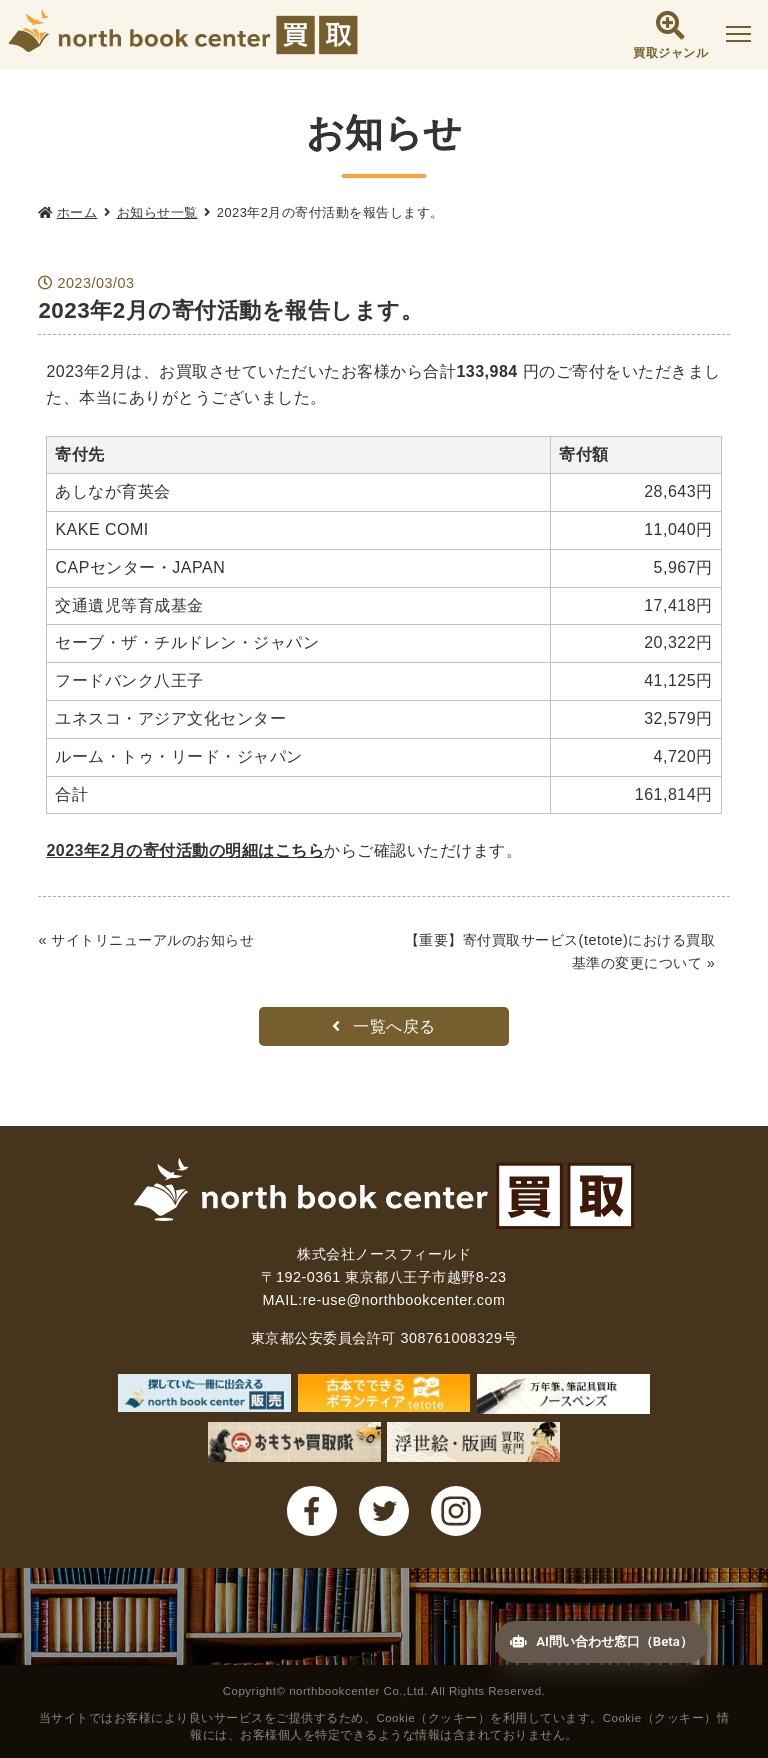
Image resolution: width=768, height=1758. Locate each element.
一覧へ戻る (384, 1026)
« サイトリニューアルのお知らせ (146, 940)
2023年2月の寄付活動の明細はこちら (185, 850)
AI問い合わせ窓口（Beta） (590, 1636)
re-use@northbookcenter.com (404, 1300)
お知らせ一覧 (157, 212)
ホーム (77, 212)
